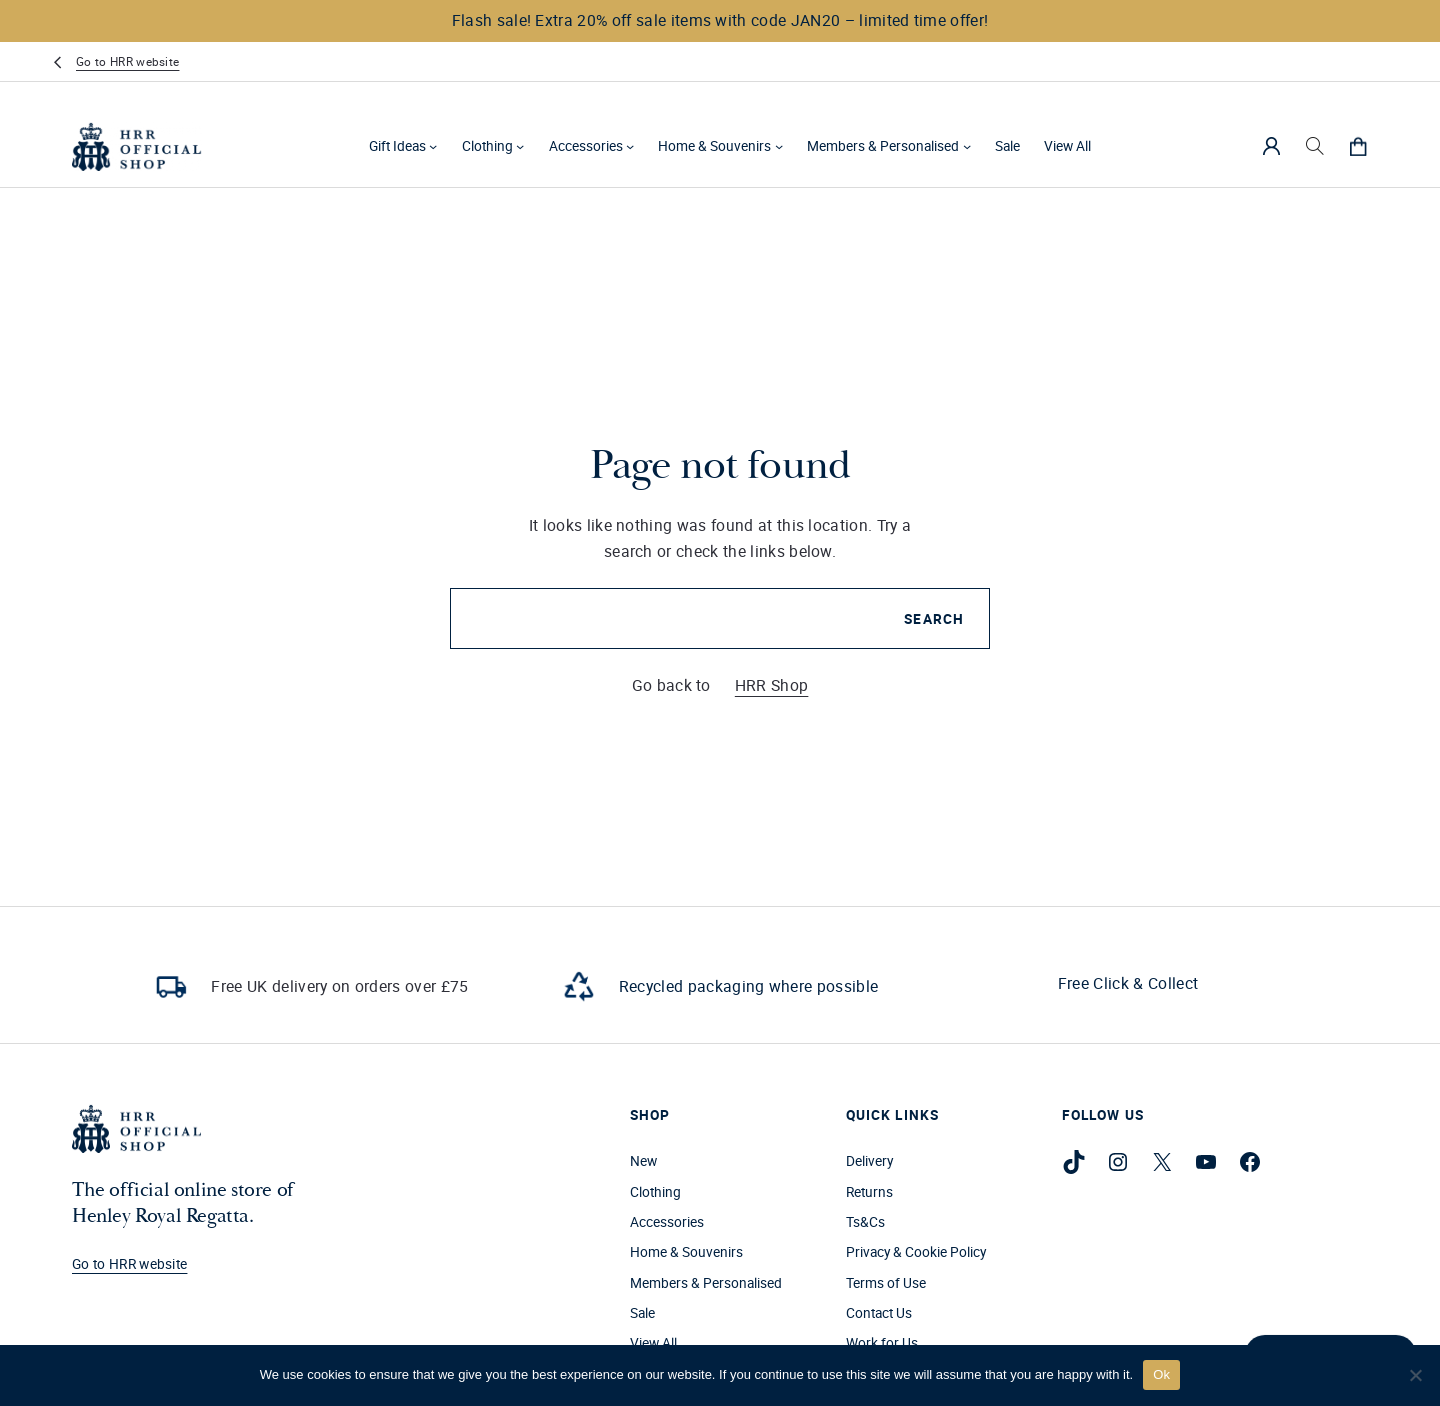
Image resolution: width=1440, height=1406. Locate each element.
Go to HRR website (127, 61)
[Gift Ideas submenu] (433, 146)
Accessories (586, 146)
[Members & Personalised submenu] (967, 146)
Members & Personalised (883, 146)
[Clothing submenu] (520, 146)
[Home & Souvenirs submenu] (779, 146)
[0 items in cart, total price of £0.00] (1358, 146)
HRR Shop (772, 685)
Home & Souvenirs (714, 146)
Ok (1161, 1374)
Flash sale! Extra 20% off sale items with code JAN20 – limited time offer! (720, 20)
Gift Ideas (397, 146)
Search (934, 619)
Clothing (487, 146)
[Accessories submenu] (630, 146)
